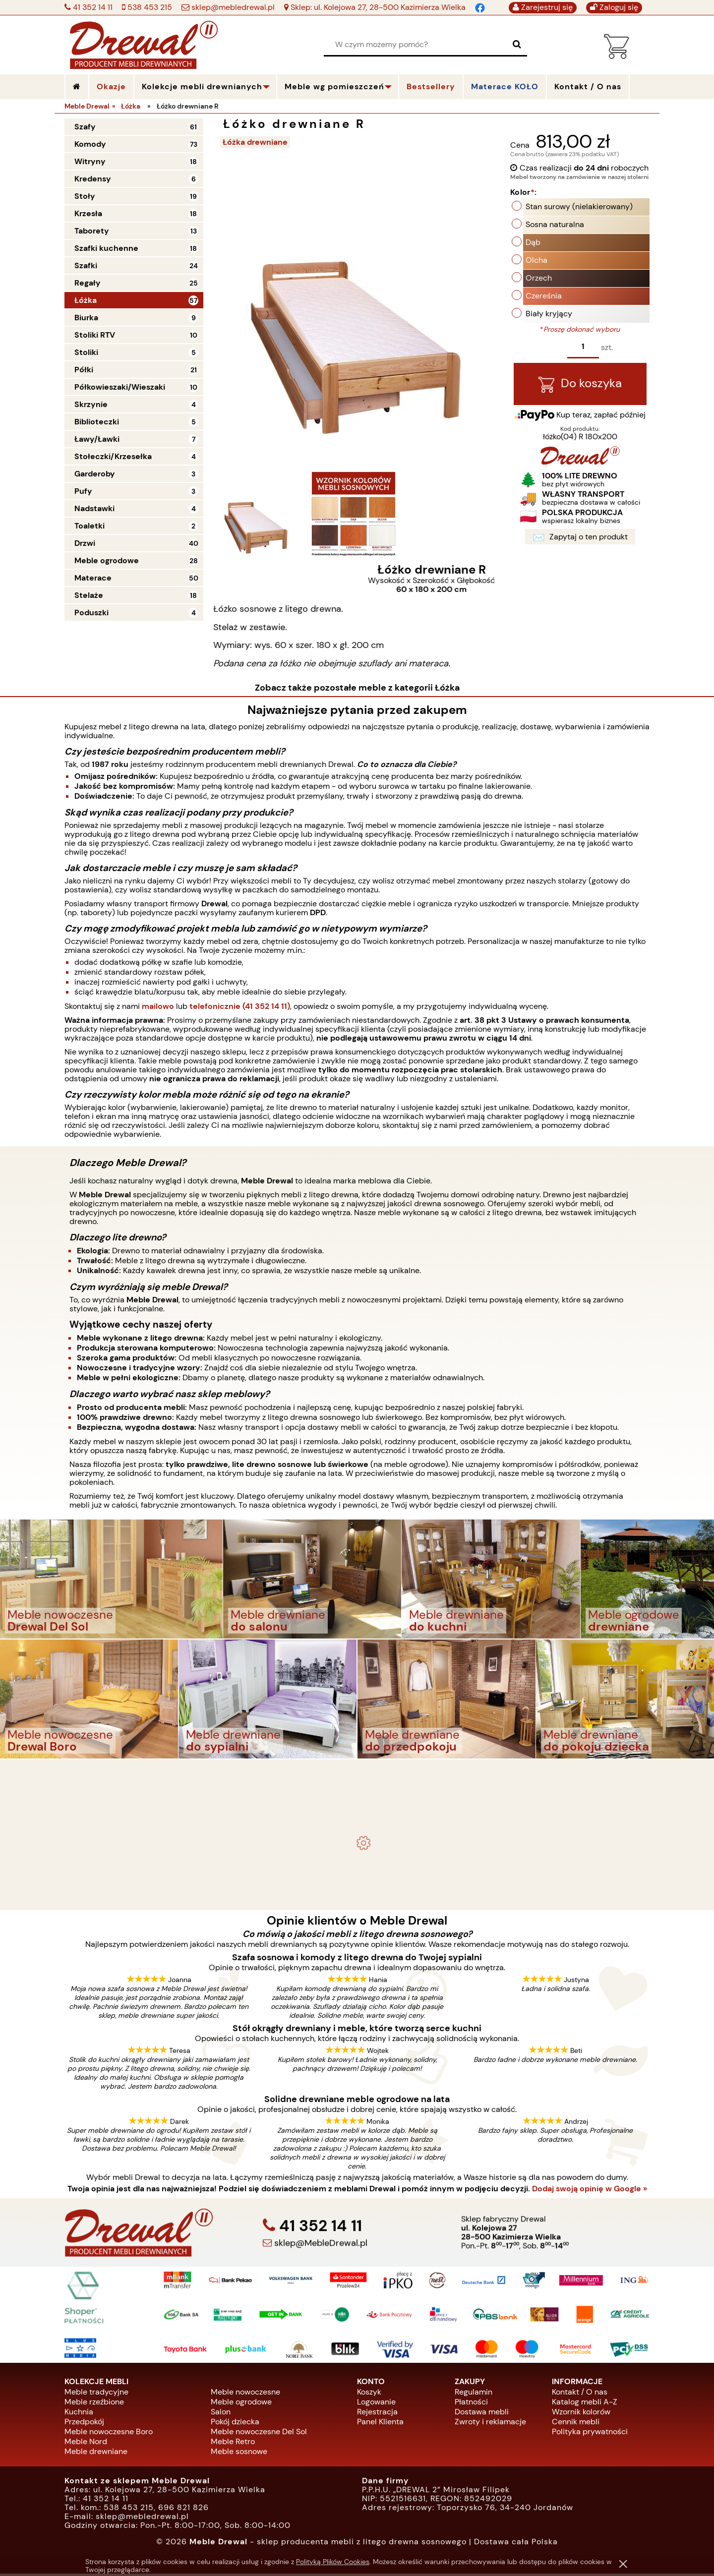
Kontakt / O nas (579, 2394)
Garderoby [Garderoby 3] (94, 473)
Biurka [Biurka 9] (86, 317)
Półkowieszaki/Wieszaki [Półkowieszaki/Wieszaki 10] (119, 387)
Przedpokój (84, 2423)
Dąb (533, 243)
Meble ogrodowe (241, 2404)
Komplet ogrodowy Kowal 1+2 (357, 1802)
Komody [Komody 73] (90, 144)
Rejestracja (377, 2413)
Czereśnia (544, 297)
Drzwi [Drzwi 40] (84, 543)
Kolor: (523, 193)
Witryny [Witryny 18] (90, 161)
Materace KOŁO (504, 86)
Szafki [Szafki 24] (85, 265)
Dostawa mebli (482, 2413)
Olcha (536, 261)
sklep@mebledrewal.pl (232, 7)
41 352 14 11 (92, 7)
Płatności (471, 2404)
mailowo (158, 1007)
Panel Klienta (380, 2423)
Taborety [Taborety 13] (91, 231)
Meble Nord (85, 2443)
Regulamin (473, 2394)
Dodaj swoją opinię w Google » (589, 2190)
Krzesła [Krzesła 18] (88, 213)
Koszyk (369, 2394)
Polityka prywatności (590, 2433)
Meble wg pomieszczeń (334, 86)
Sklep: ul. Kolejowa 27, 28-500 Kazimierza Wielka (377, 7)
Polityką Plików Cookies (332, 2561)
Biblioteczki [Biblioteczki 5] (96, 421)
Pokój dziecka (235, 2423)
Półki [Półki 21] (83, 369)
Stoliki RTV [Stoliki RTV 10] (94, 335)
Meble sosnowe (239, 2453)
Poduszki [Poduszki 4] (91, 612)
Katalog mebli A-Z (584, 2404)
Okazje (111, 86)
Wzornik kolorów (581, 2413)
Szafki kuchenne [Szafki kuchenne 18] (106, 248)
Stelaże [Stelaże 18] (88, 595)
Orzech (539, 279)
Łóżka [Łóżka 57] (85, 300)
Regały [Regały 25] (87, 283)
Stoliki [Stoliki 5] (86, 352)
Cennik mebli (575, 2423)
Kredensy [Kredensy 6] (92, 179)
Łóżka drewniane (258, 142)
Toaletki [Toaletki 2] (89, 526)
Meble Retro (233, 2443)
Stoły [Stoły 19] (84, 196)
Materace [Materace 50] (93, 578)
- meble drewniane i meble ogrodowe (357, 1777)
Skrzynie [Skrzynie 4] (91, 404)
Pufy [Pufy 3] (83, 491)
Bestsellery (431, 86)
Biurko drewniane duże (357, 1892)
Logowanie (376, 2404)
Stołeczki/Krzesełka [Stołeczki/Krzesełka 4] (113, 456)
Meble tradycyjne (96, 2394)
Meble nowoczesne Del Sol (259, 2433)
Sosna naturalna (555, 226)
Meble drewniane (95, 2453)
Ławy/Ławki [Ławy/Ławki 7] (96, 439)
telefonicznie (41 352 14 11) (239, 1007)
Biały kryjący (549, 315)
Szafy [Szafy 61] (85, 126)
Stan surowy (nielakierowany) (579, 208)
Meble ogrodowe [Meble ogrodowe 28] (106, 560)
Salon (221, 2413)
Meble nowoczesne (245, 2394)
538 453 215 (148, 7)
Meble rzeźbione (94, 2404)
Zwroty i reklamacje (490, 2423)
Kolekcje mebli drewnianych (202, 86)
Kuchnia (78, 2413)
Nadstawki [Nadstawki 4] (94, 508)
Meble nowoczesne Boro (108, 2433)
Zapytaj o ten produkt (580, 540)
